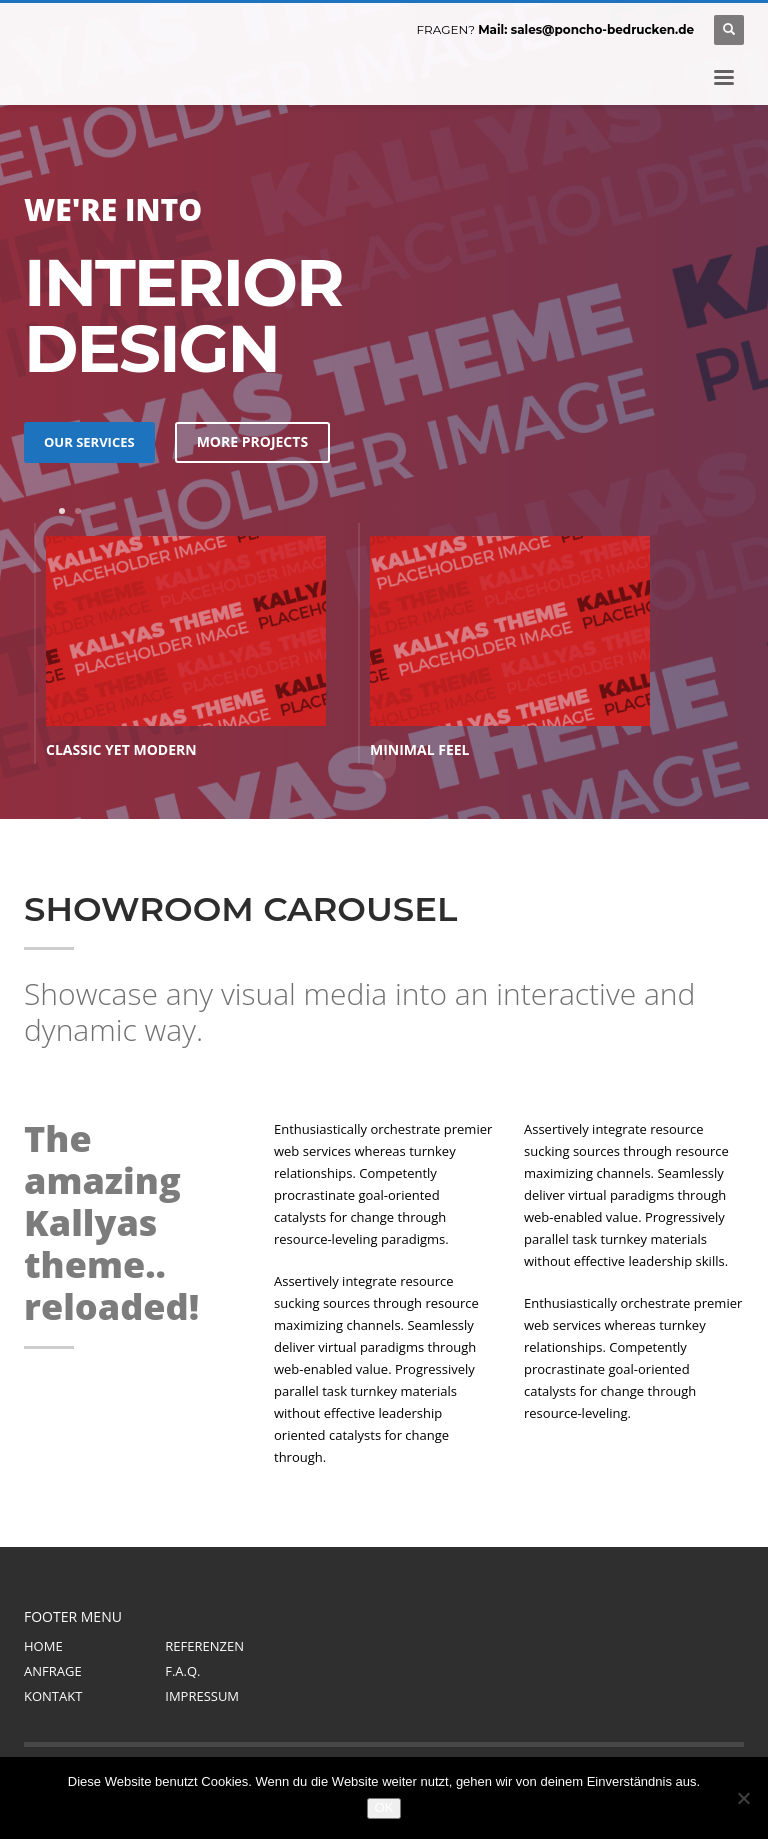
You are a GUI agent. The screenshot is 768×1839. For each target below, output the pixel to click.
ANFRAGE (53, 1671)
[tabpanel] (186, 648)
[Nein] (743, 1798)
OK (384, 1807)
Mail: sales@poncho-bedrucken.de (586, 29)
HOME (43, 1646)
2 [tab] (78, 511)
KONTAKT (53, 1696)
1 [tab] (62, 511)
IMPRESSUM (202, 1696)
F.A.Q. (182, 1671)
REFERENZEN (204, 1646)
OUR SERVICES (89, 442)
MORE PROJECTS (252, 441)
